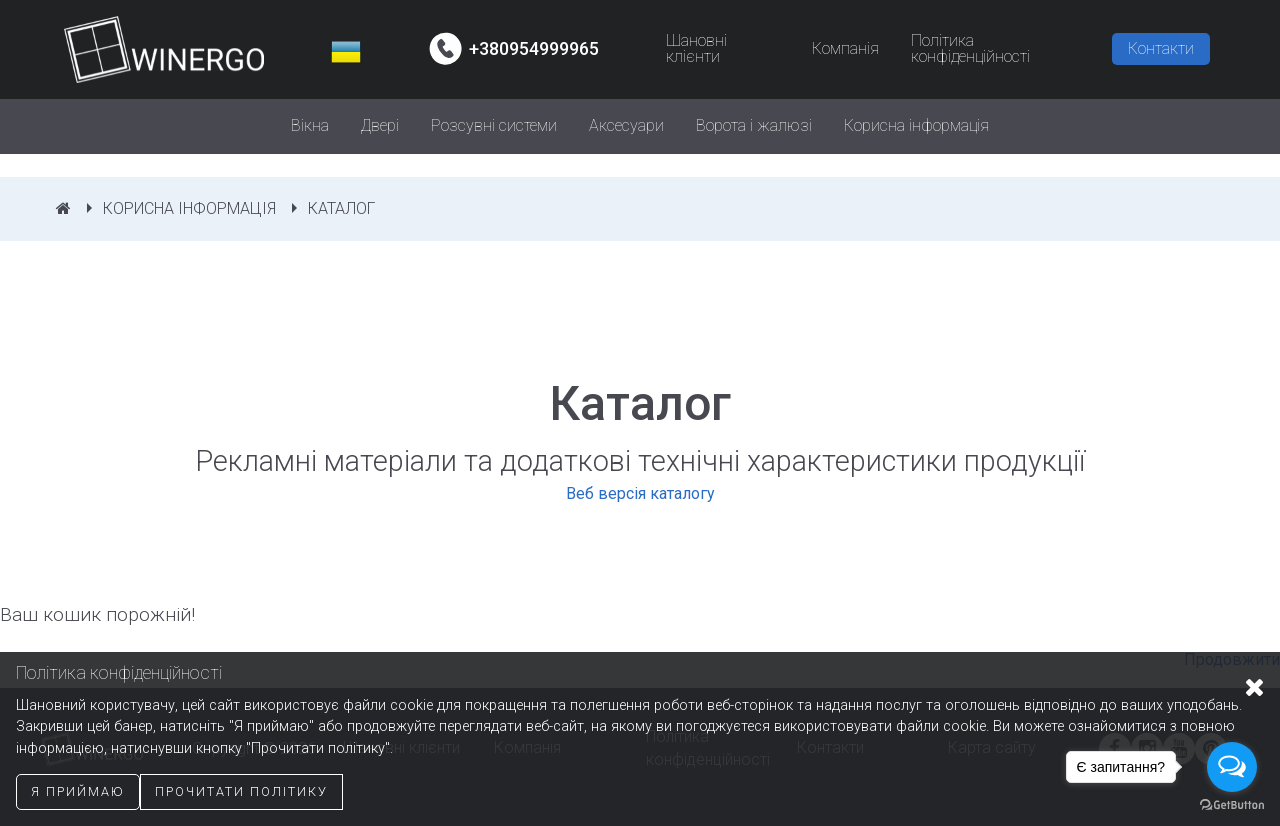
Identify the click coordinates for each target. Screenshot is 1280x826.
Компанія (845, 48)
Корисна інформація (916, 125)
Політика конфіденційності (970, 48)
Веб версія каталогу (640, 493)
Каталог (341, 209)
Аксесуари (626, 125)
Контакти (1161, 48)
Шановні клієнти (696, 48)
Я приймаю (78, 791)
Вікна (310, 125)
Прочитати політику (242, 791)
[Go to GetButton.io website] (1232, 805)
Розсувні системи (494, 125)
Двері (380, 125)
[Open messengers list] (1232, 767)
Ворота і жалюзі (754, 125)
